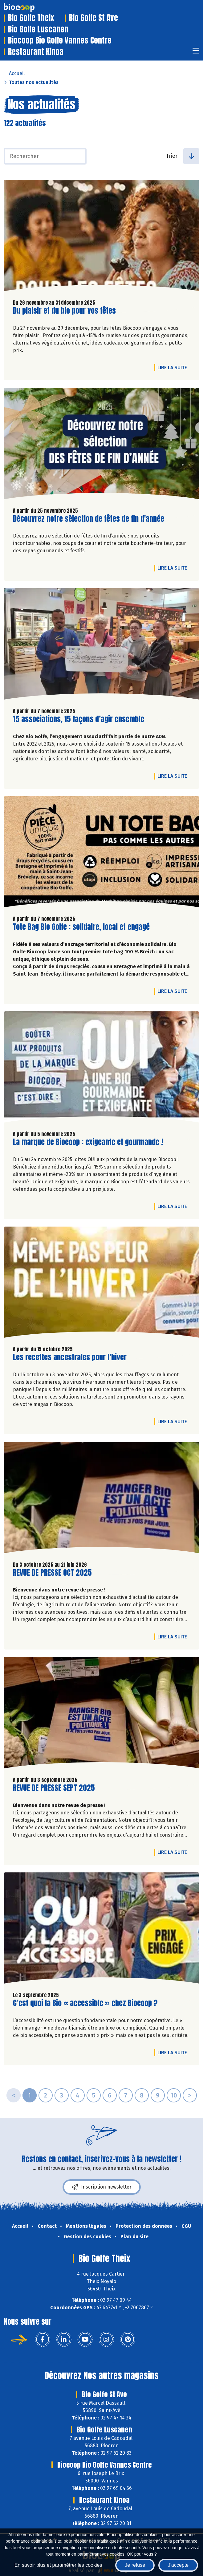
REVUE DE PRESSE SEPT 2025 (54, 1788)
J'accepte (178, 2565)
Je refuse (135, 2565)
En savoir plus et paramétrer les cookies (58, 2565)
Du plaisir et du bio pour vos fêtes (64, 310)
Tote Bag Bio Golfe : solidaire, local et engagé (81, 926)
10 (173, 2095)
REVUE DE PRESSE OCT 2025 (52, 1572)
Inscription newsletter (102, 2187)
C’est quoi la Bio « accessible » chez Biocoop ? (85, 2003)
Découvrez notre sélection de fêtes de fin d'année (88, 518)
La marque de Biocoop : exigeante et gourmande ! (88, 1142)
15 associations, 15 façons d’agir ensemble (78, 719)
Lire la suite (173, 367)
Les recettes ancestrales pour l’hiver (70, 1357)
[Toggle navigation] (196, 52)
